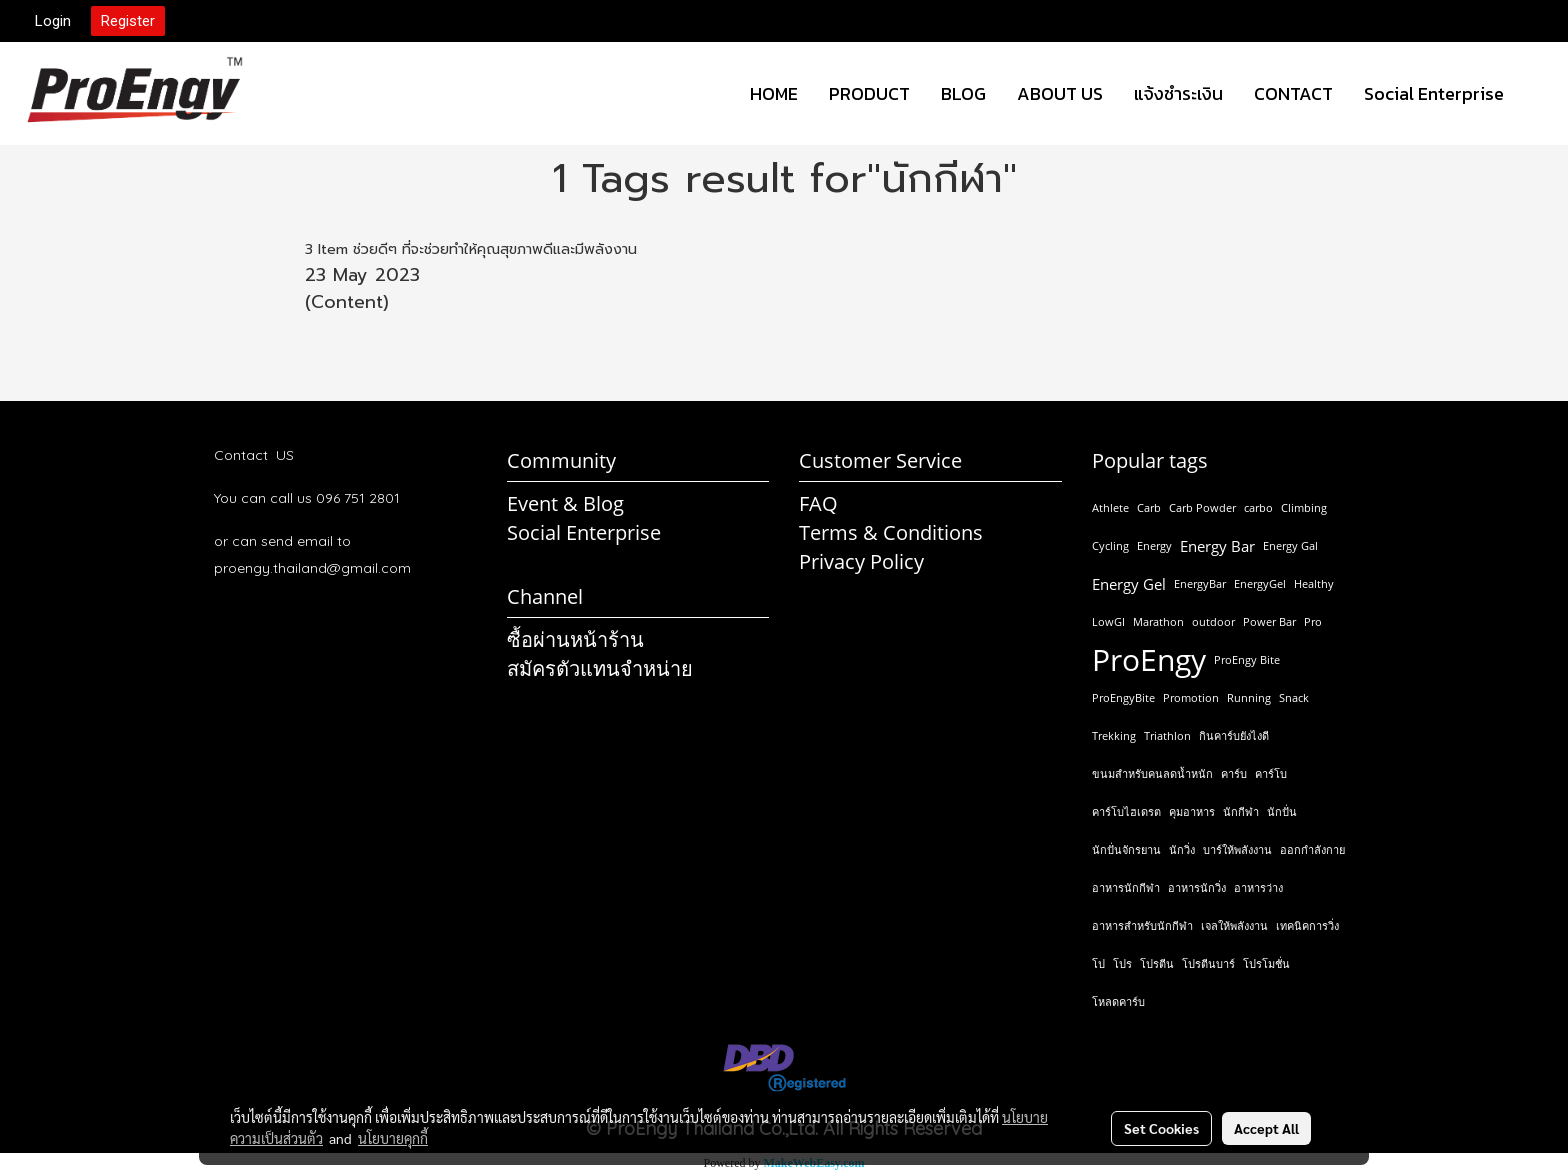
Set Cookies (1161, 1128)
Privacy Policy (861, 561)
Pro (1313, 621)
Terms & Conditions (891, 532)
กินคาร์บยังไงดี (1234, 735)
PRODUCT (869, 93)
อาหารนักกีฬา (1126, 887)
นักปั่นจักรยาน (1126, 849)
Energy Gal (1290, 545)
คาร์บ (1234, 773)
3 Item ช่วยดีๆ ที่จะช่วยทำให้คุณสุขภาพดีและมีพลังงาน (471, 249)
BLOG (963, 93)
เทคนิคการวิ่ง (1307, 925)
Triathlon (1167, 735)
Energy (1154, 545)
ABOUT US (1060, 93)
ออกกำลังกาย (1312, 849)
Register (128, 21)
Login (53, 21)
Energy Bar (1217, 546)
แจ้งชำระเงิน (1178, 93)
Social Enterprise (1434, 93)
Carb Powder (1202, 507)
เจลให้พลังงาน (1234, 925)
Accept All (1266, 1128)
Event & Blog (565, 503)
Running (1249, 697)
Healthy (1314, 583)
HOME (774, 93)
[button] (1537, 94)
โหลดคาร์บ (1118, 1001)
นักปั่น (1282, 811)
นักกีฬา (1241, 811)
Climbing (1304, 507)
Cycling (1110, 545)
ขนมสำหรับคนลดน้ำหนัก (1152, 773)
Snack (1294, 697)
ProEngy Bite (1247, 659)
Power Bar (1269, 621)
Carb (1149, 507)
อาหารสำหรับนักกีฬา (1142, 925)
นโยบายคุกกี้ (393, 1138)
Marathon (1158, 621)
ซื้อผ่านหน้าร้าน (575, 639)
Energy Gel (1129, 584)
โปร (1122, 963)
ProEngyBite (1123, 697)
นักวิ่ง (1182, 849)
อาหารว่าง (1258, 887)
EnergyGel (1260, 583)
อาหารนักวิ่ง (1197, 887)
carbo (1258, 507)
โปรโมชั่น (1266, 963)
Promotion (1191, 697)
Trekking (1114, 735)
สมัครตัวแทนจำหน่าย (600, 668)
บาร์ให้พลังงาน (1237, 849)
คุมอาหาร (1192, 811)
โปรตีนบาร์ (1208, 963)
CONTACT (1293, 93)
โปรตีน (1157, 963)
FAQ (818, 503)
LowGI (1108, 621)
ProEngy (1149, 660)
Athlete (1110, 507)
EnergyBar (1200, 583)
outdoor (1213, 621)
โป (1098, 963)
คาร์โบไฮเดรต (1126, 811)
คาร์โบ (1271, 773)
